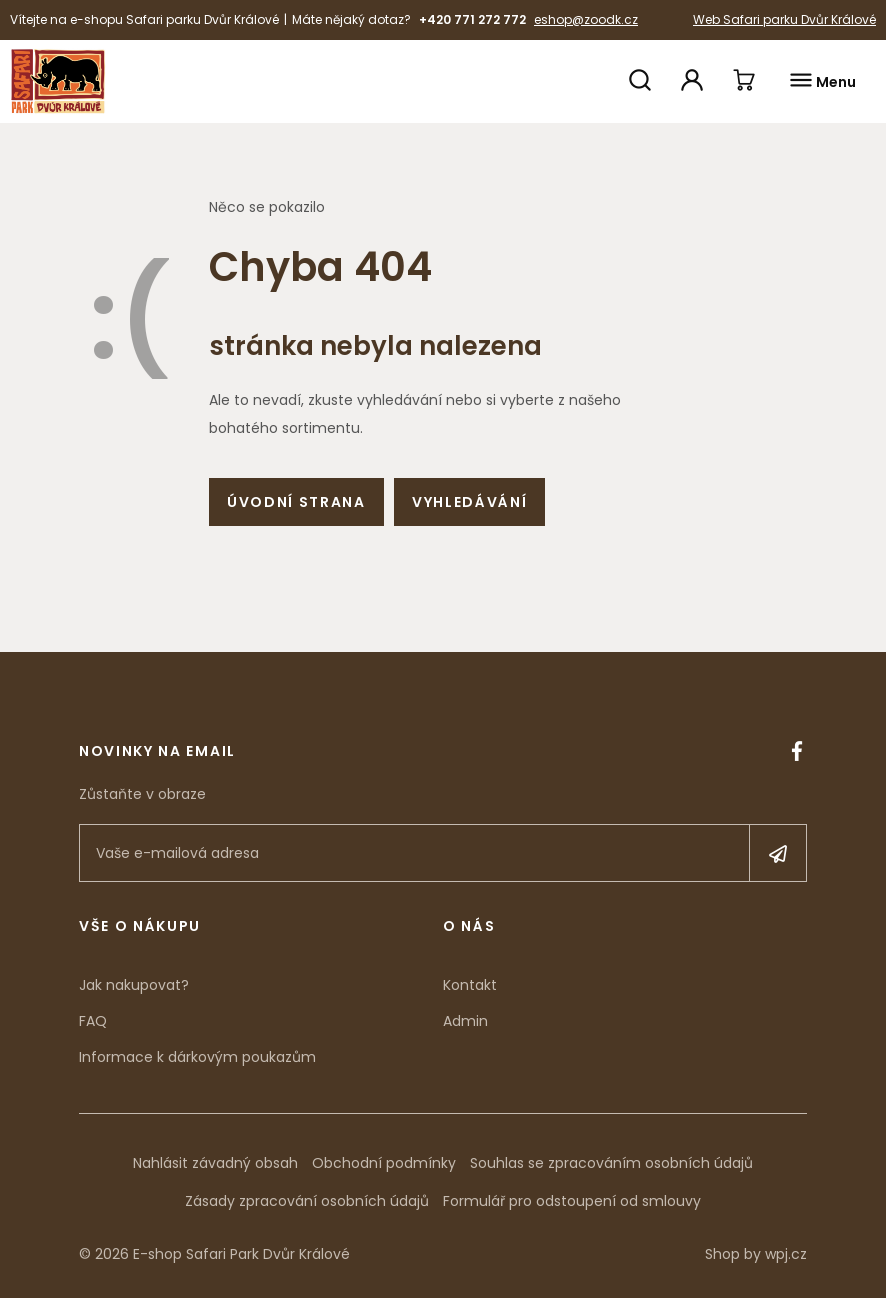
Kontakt (470, 985)
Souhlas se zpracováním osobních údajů (611, 1163)
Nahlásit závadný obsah (215, 1163)
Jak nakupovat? (134, 985)
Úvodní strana (296, 502)
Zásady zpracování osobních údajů (307, 1201)
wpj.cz (786, 1254)
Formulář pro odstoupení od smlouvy (572, 1201)
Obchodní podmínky (384, 1163)
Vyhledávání (469, 502)
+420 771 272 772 (472, 19)
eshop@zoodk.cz (586, 19)
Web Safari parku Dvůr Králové (784, 19)
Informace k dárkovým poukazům (197, 1057)
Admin (465, 1021)
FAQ (93, 1021)
